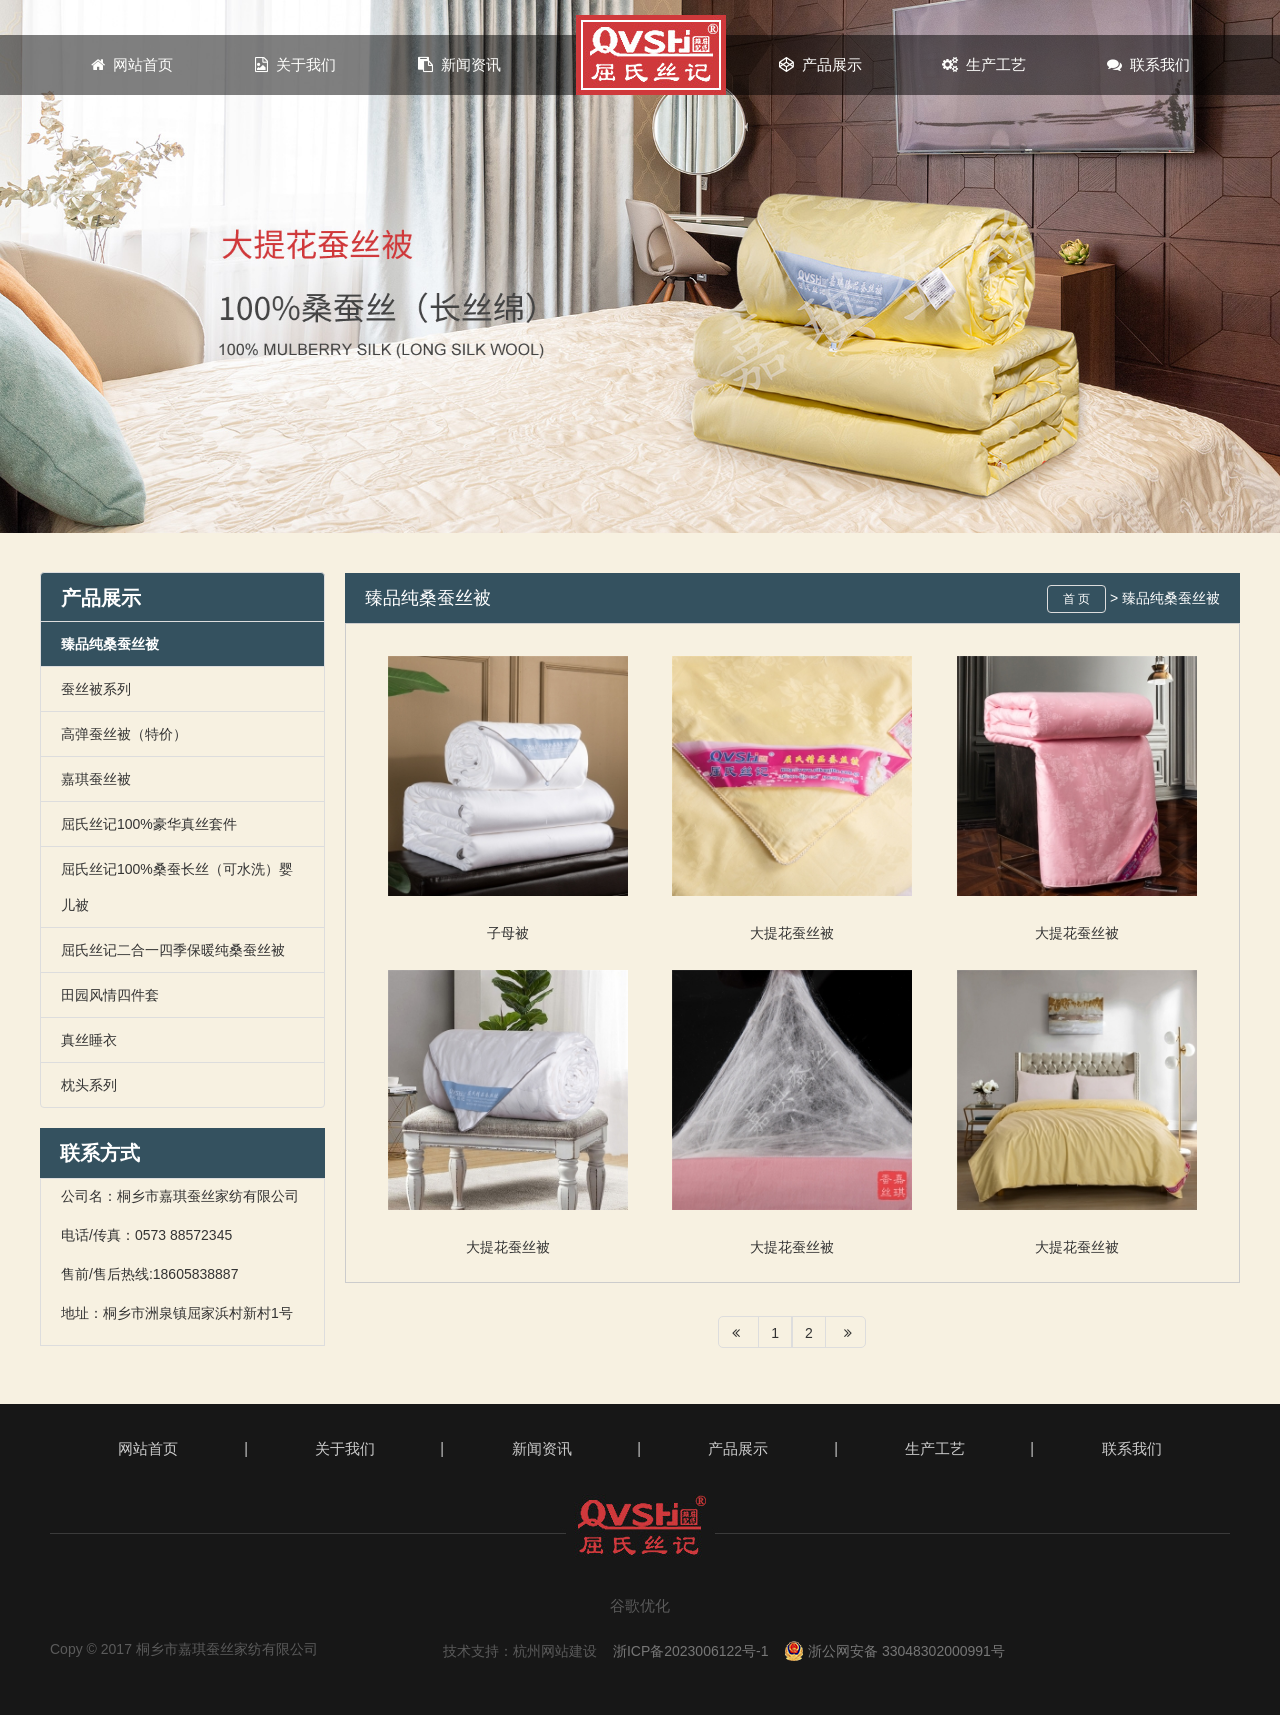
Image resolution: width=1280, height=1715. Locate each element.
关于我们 (295, 64)
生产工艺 (984, 64)
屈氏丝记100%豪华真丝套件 (149, 824)
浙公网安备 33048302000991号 (894, 1651)
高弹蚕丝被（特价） (124, 734)
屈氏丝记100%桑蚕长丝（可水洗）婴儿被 (177, 887)
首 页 (1076, 599)
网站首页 (132, 64)
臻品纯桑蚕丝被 (110, 644)
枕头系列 (89, 1085)
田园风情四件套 (110, 995)
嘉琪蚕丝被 (96, 779)
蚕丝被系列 (96, 689)
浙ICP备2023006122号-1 (691, 1651)
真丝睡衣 (89, 1040)
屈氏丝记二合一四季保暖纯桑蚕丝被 (173, 950)
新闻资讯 (459, 64)
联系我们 (1148, 64)
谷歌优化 (640, 1605)
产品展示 (820, 64)
